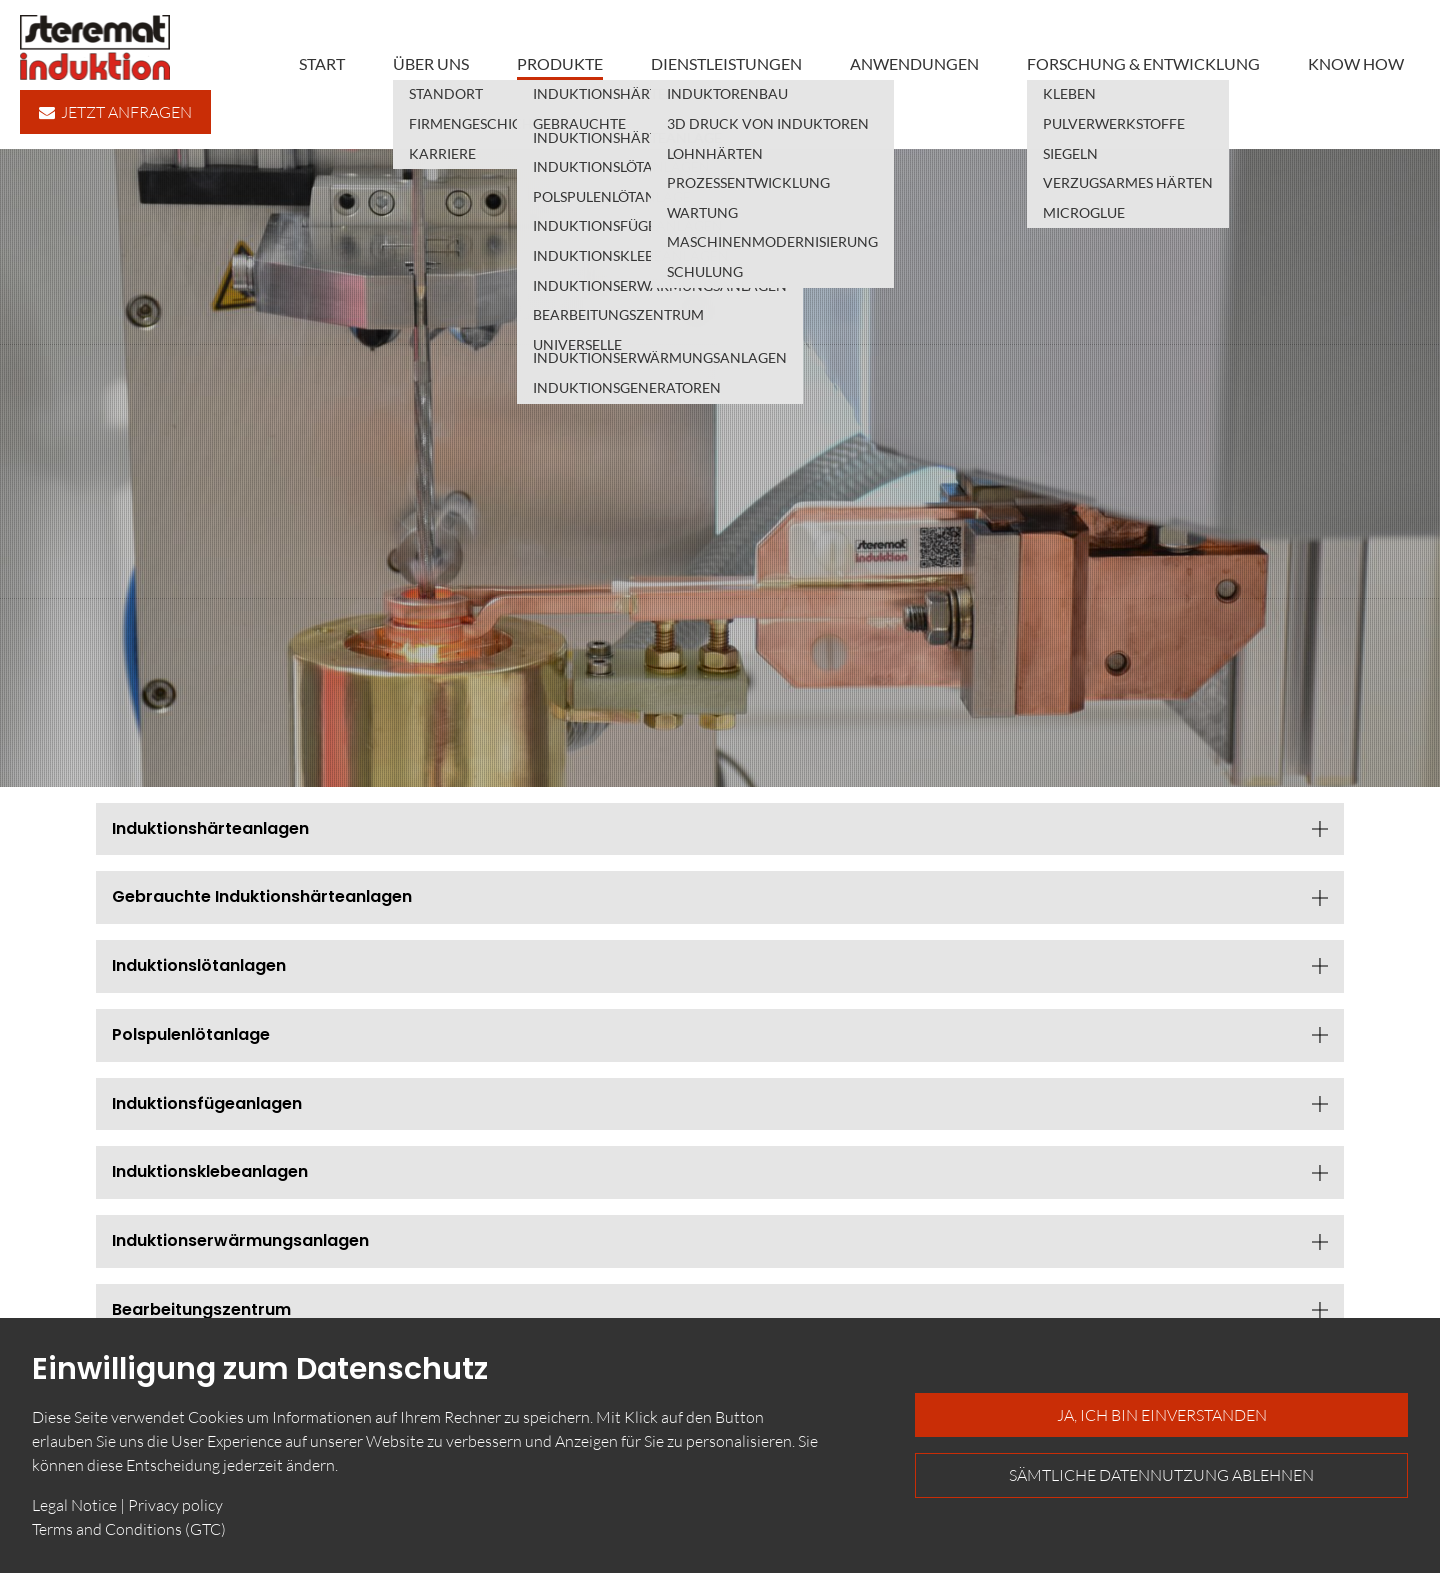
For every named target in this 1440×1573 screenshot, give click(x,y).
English (1404, 699)
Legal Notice (74, 1505)
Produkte (560, 63)
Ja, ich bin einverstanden (1162, 1415)
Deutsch (1404, 672)
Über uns (431, 63)
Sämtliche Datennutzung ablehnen (1161, 1475)
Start (322, 63)
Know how (1356, 63)
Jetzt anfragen (115, 112)
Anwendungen (914, 63)
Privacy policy (175, 1505)
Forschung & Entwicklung (1143, 63)
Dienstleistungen (726, 63)
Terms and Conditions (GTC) (129, 1529)
